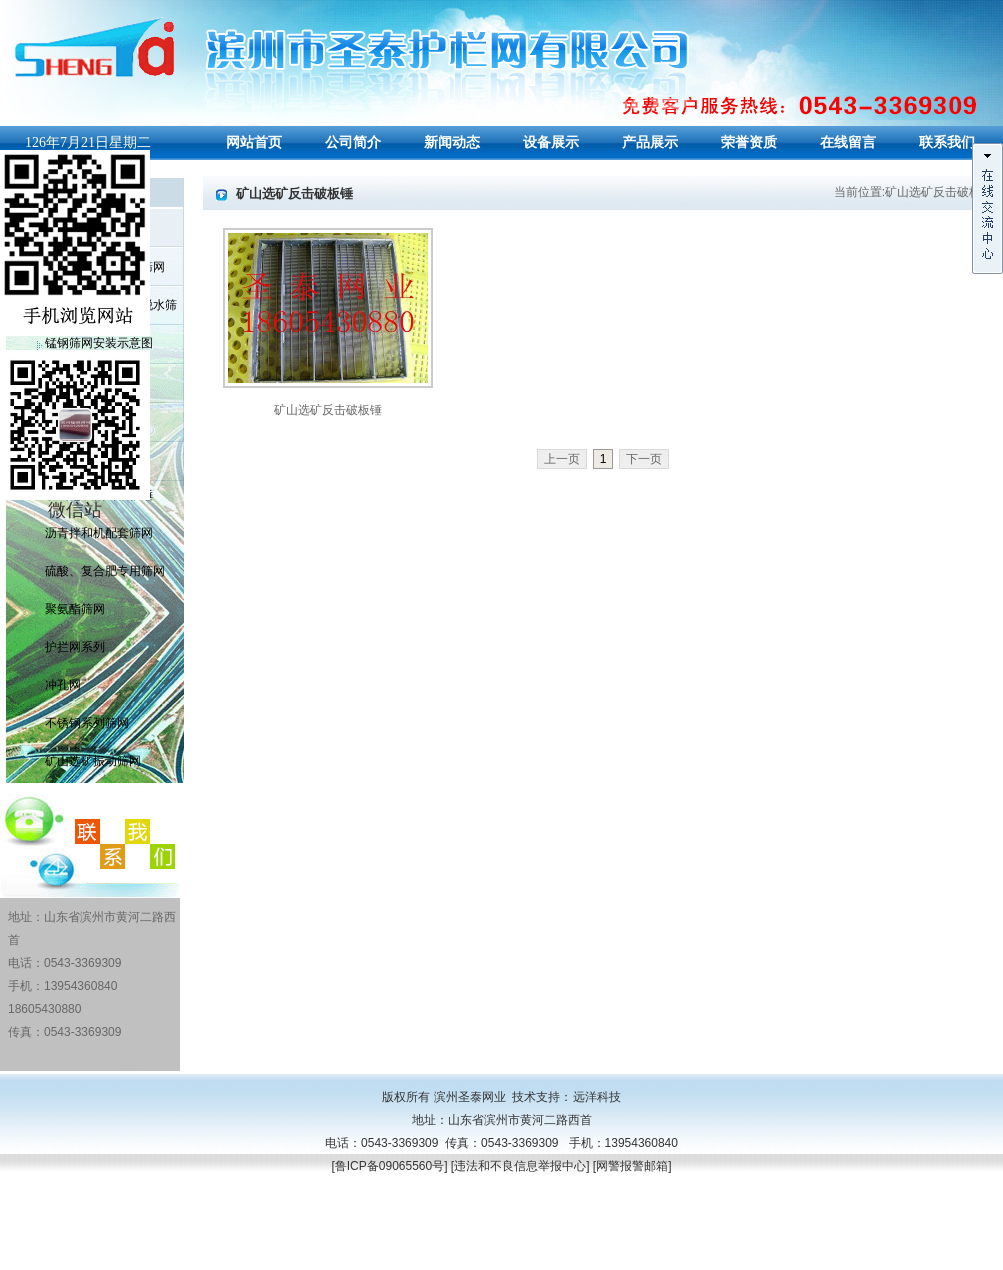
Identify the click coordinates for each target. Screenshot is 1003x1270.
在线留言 (848, 142)
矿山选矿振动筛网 (93, 761)
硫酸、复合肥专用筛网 (105, 571)
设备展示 (551, 142)
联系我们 (947, 142)
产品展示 (650, 142)
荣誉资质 (749, 142)
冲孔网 (63, 685)
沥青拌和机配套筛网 (99, 533)
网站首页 (254, 142)
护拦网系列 (75, 647)
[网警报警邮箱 (630, 1166)
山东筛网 (84, 1258)
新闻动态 (452, 142)
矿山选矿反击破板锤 (328, 410)
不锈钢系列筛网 (87, 723)
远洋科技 (597, 1097)
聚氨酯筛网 (75, 609)
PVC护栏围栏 (144, 1258)
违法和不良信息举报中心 (520, 1166)
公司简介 (353, 142)
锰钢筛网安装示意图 (99, 343)
